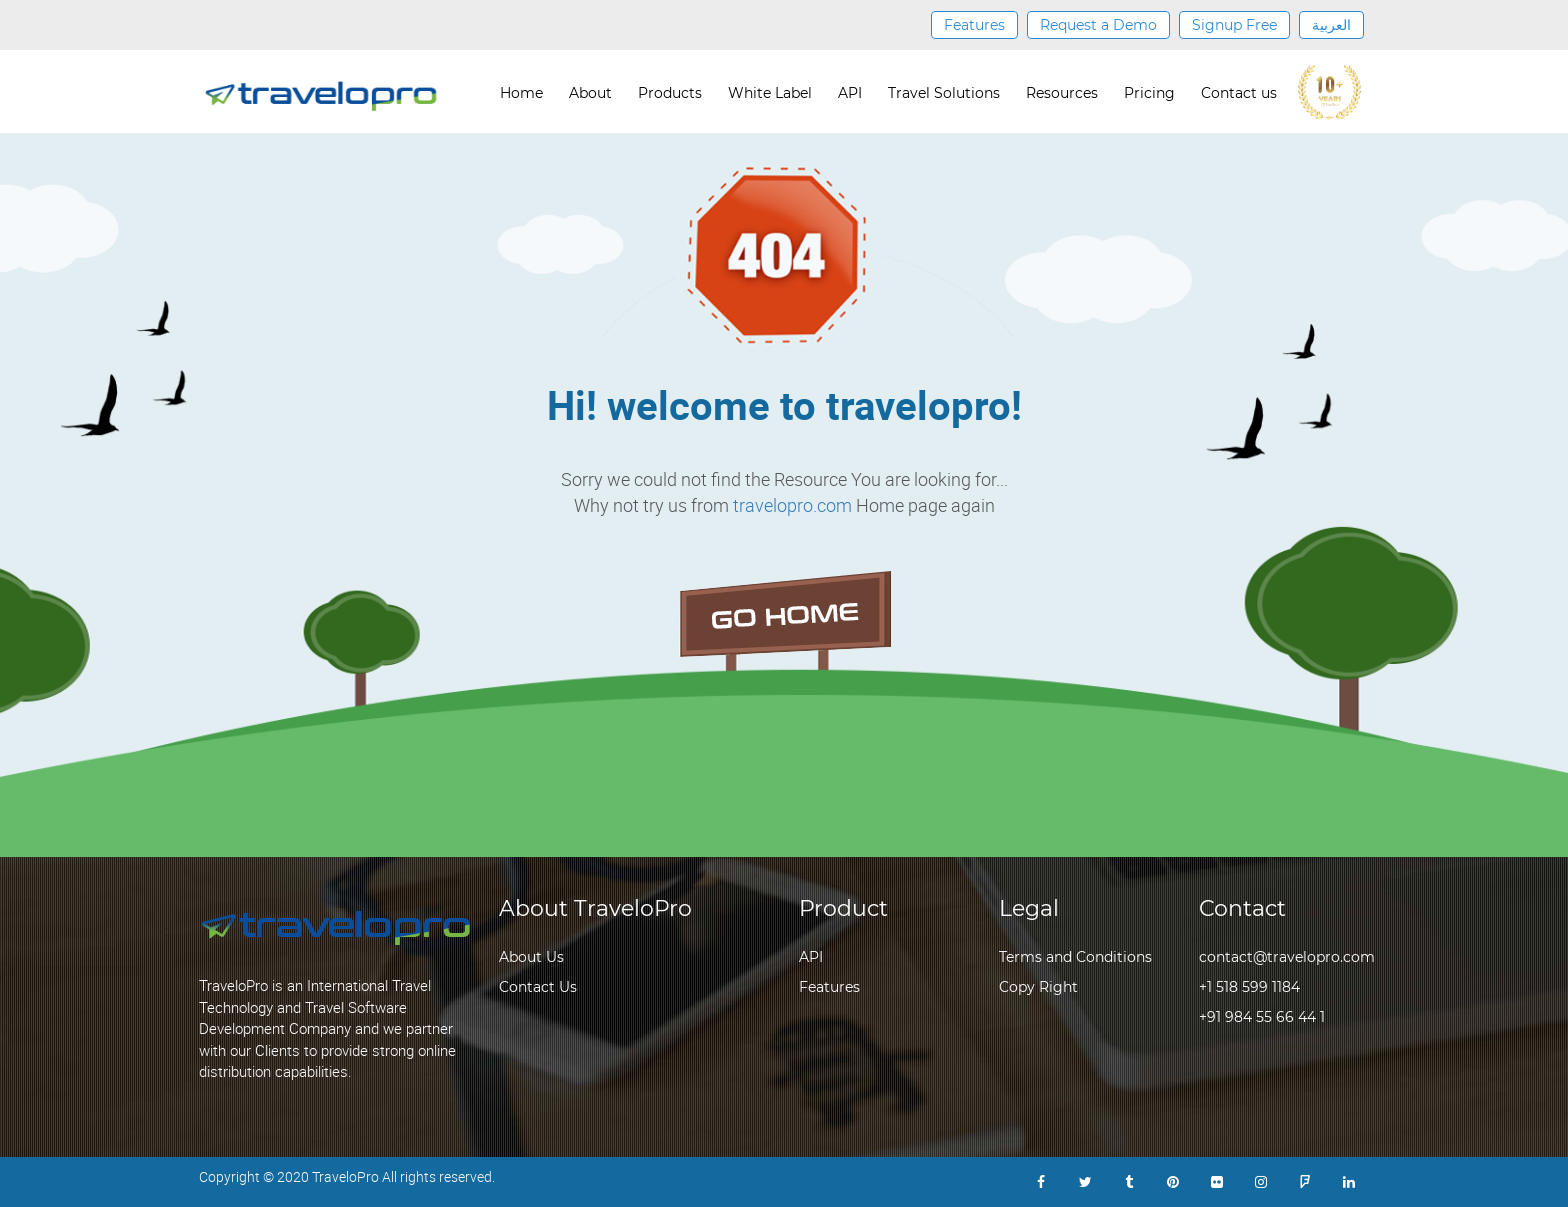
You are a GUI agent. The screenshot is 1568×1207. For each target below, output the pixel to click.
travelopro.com (792, 505)
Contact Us (538, 987)
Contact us (1239, 93)
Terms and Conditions (1075, 957)
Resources (1062, 93)
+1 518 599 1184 (1249, 987)
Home (521, 93)
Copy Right (1038, 987)
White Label (770, 93)
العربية (1331, 25)
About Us (531, 957)
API (850, 93)
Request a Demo (1098, 25)
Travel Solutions (944, 93)
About (590, 93)
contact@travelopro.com (1287, 957)
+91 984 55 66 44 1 (1262, 1017)
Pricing (1149, 93)
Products (670, 93)
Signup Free (1234, 25)
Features (974, 25)
